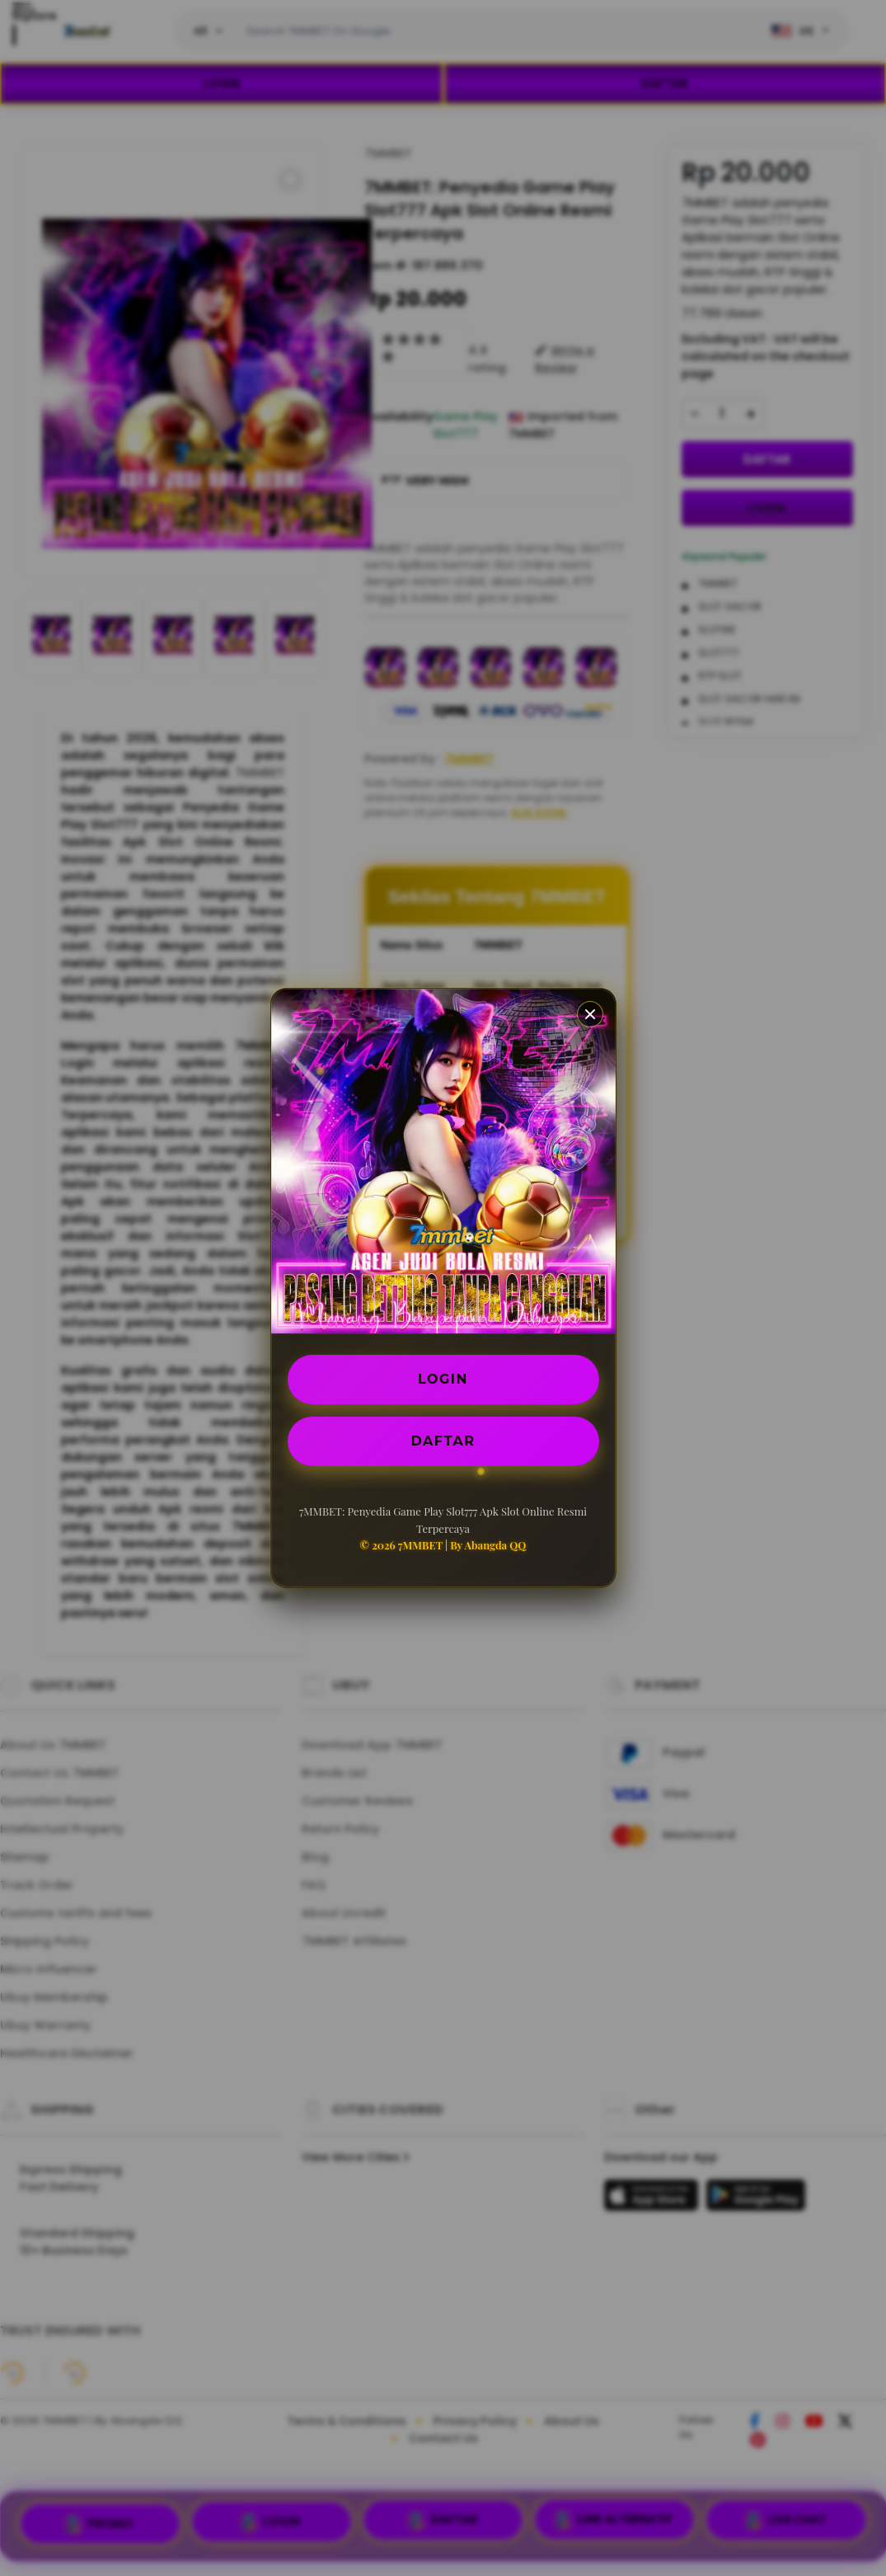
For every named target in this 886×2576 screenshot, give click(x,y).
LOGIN (443, 1379)
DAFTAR (443, 1441)
